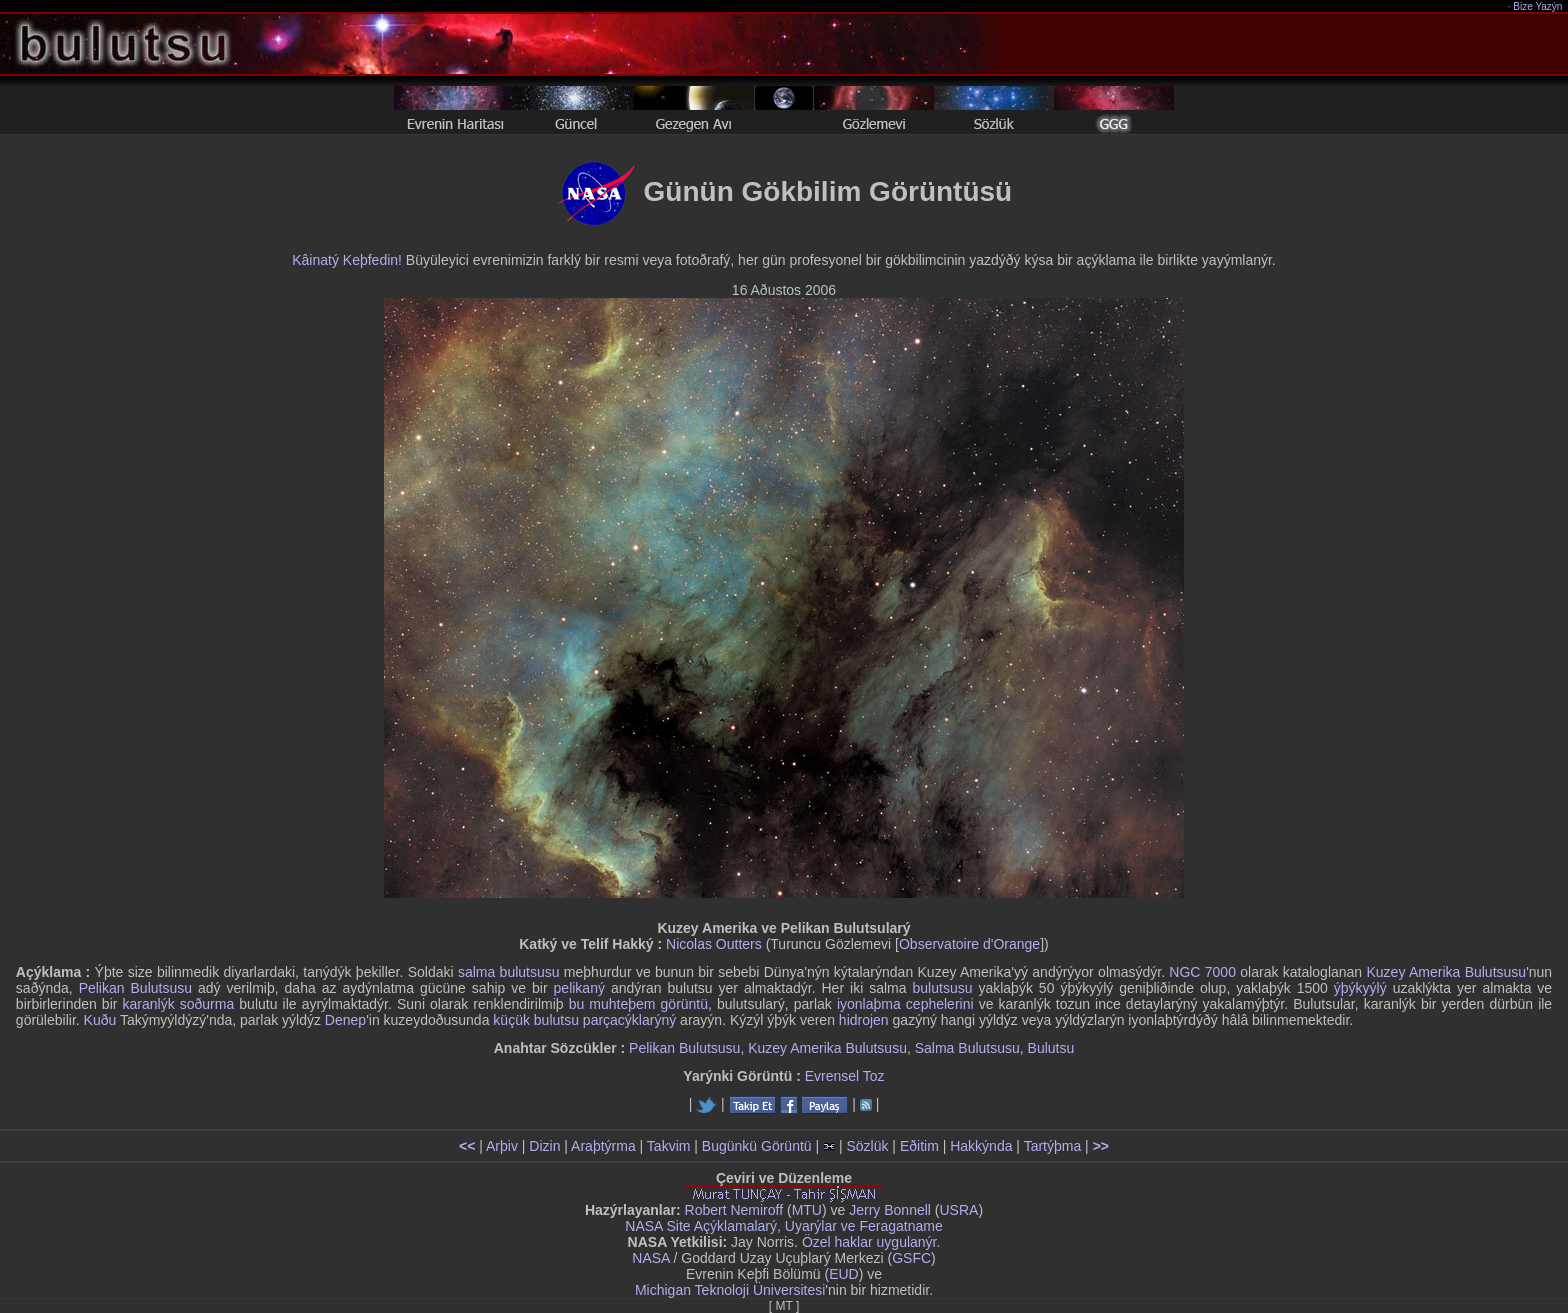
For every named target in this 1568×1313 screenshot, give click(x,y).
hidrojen (864, 1020)
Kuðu (100, 1020)
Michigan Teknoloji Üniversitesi (730, 1290)
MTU (807, 1210)
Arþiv (502, 1146)
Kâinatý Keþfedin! (347, 260)
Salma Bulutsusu (967, 1048)
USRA (958, 1210)
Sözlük (867, 1146)
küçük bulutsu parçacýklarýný (584, 1020)
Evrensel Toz (845, 1076)
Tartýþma (1053, 1146)
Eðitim (919, 1146)
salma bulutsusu (509, 972)
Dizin (544, 1146)
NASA (650, 1258)
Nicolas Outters (714, 944)
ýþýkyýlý (1360, 988)
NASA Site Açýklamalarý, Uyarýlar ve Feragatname (783, 1226)
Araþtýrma (603, 1146)
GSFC (911, 1258)
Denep (345, 1020)
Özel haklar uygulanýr (869, 1242)
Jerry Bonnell (890, 1210)
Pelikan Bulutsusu (135, 988)
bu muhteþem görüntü (638, 1004)
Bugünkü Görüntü (757, 1146)
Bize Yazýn (1538, 6)
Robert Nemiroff (734, 1210)
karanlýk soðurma (179, 1004)
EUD (844, 1274)
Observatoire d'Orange (969, 944)
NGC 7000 (1202, 972)
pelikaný (579, 988)
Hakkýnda (981, 1146)
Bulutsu (1051, 1048)
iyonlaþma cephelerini (905, 1004)
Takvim (669, 1146)
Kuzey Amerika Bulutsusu (1446, 972)
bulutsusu (943, 988)
